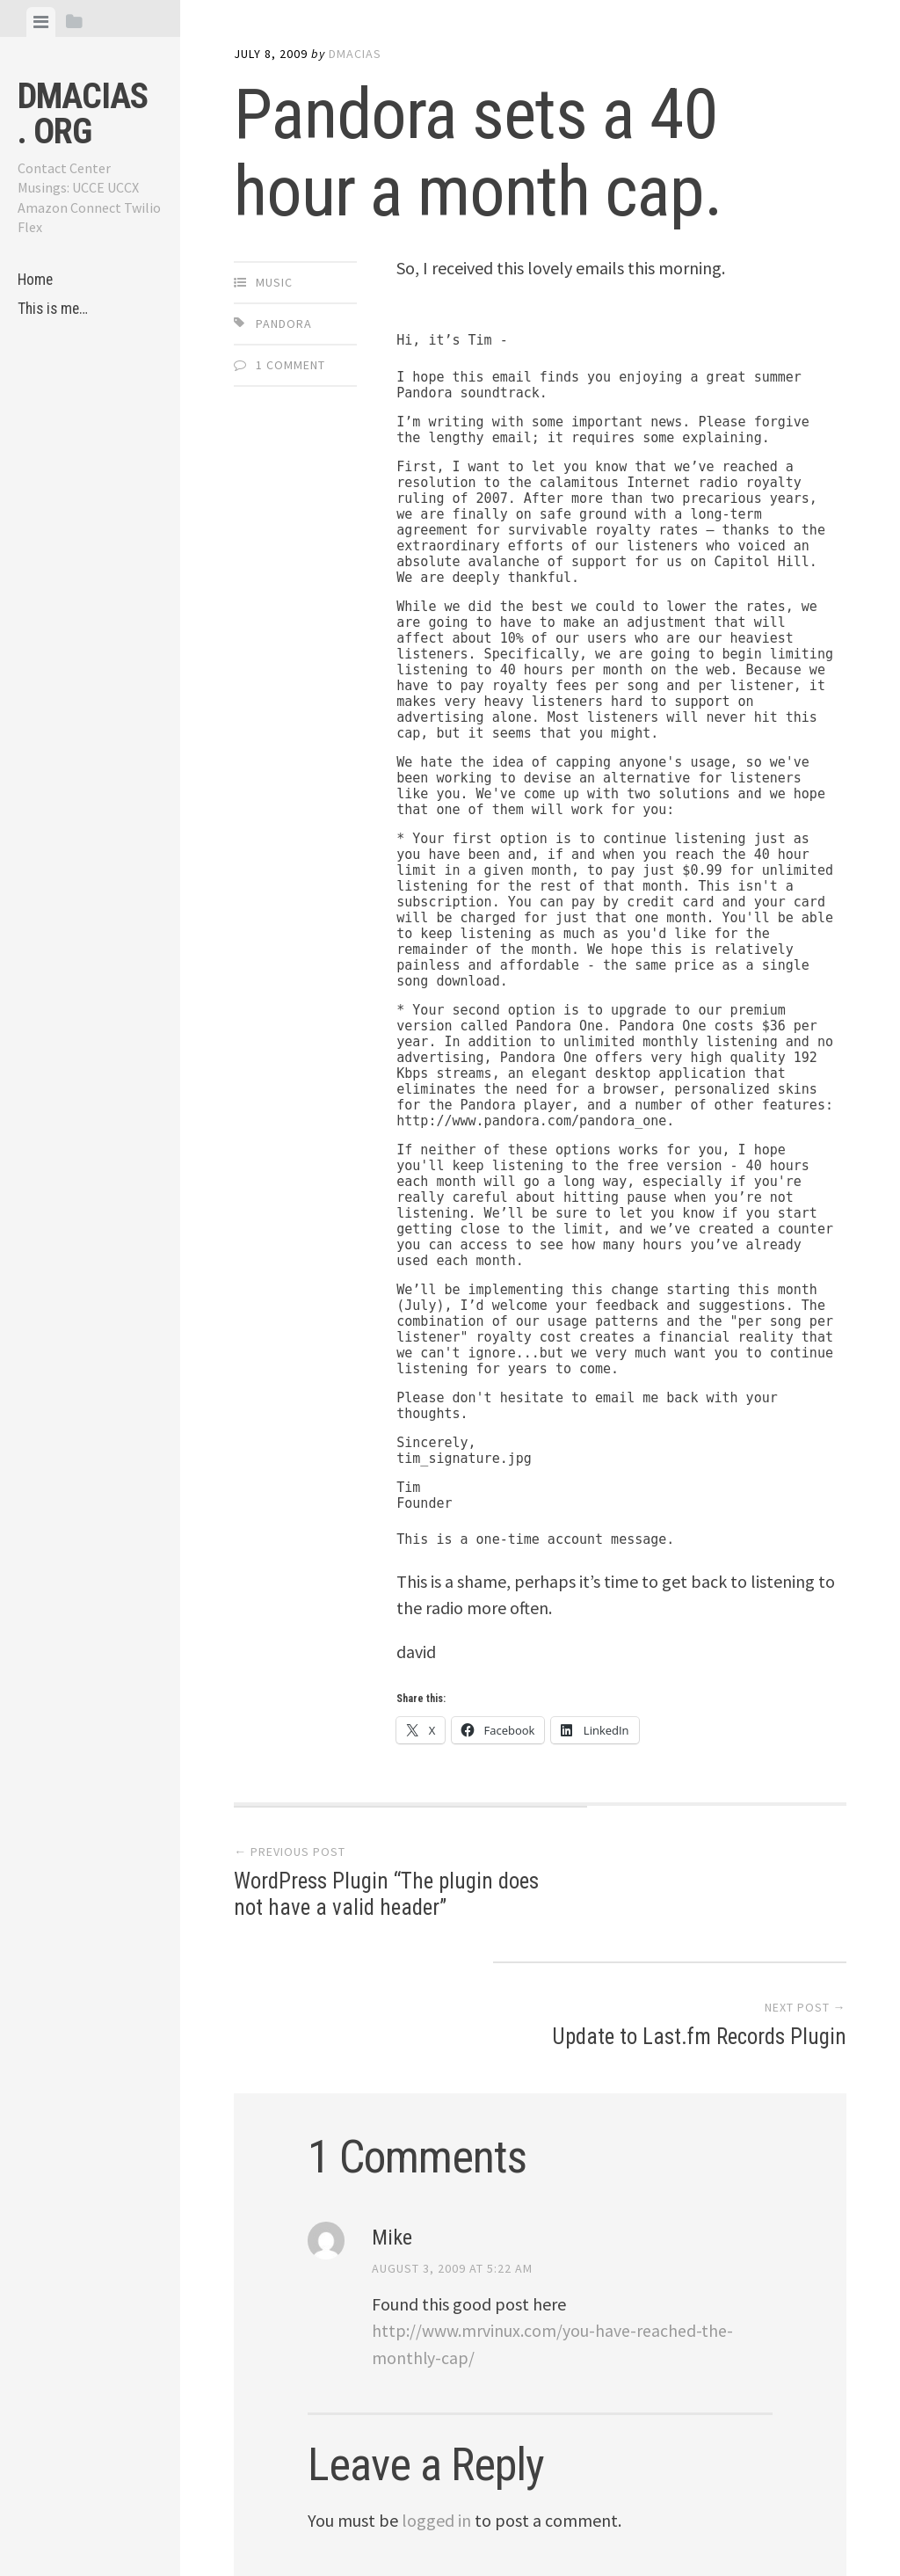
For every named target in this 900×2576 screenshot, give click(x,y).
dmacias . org (83, 114)
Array (602, 2515)
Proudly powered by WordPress (355, 2515)
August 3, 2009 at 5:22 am (452, 2142)
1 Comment (290, 365)
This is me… (54, 310)
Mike (392, 2111)
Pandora (284, 323)
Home (36, 280)
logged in (436, 2393)
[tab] (40, 22)
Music (274, 282)
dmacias (355, 54)
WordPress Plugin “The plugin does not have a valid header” (368, 1897)
